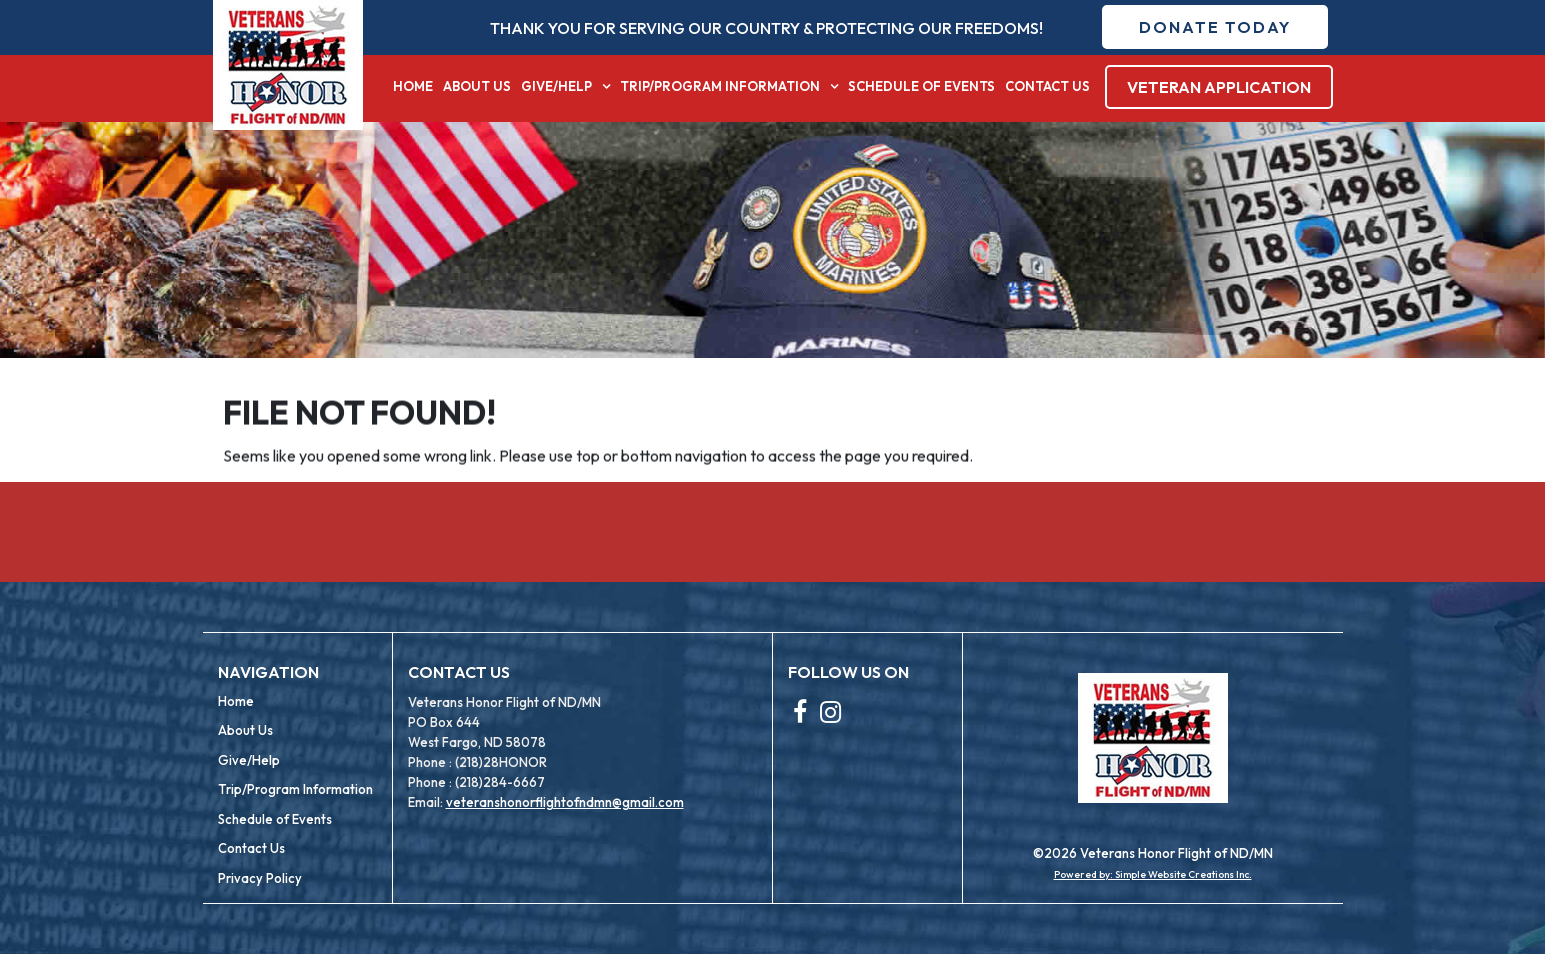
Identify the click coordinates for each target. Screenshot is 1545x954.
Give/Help (556, 86)
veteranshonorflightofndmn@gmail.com (565, 802)
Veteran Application (1219, 87)
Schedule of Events (921, 86)
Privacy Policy (260, 878)
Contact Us (1047, 86)
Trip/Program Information (720, 86)
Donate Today (1215, 27)
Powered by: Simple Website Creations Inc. (1153, 874)
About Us (477, 86)
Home (413, 86)
